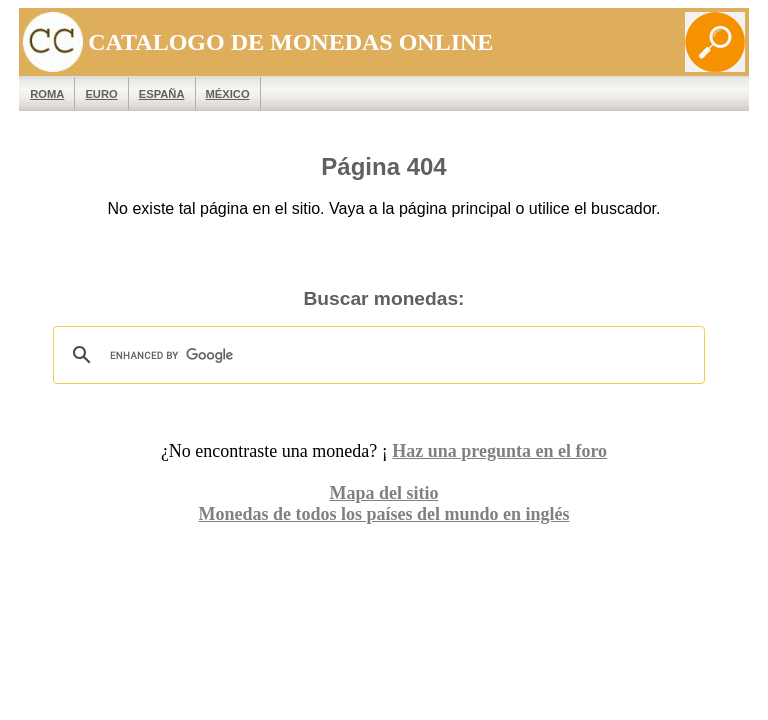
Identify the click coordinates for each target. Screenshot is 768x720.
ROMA (47, 94)
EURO (101, 94)
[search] (376, 355)
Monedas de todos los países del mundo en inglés (383, 514)
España (162, 94)
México (228, 94)
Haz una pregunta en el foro (499, 451)
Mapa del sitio (383, 493)
